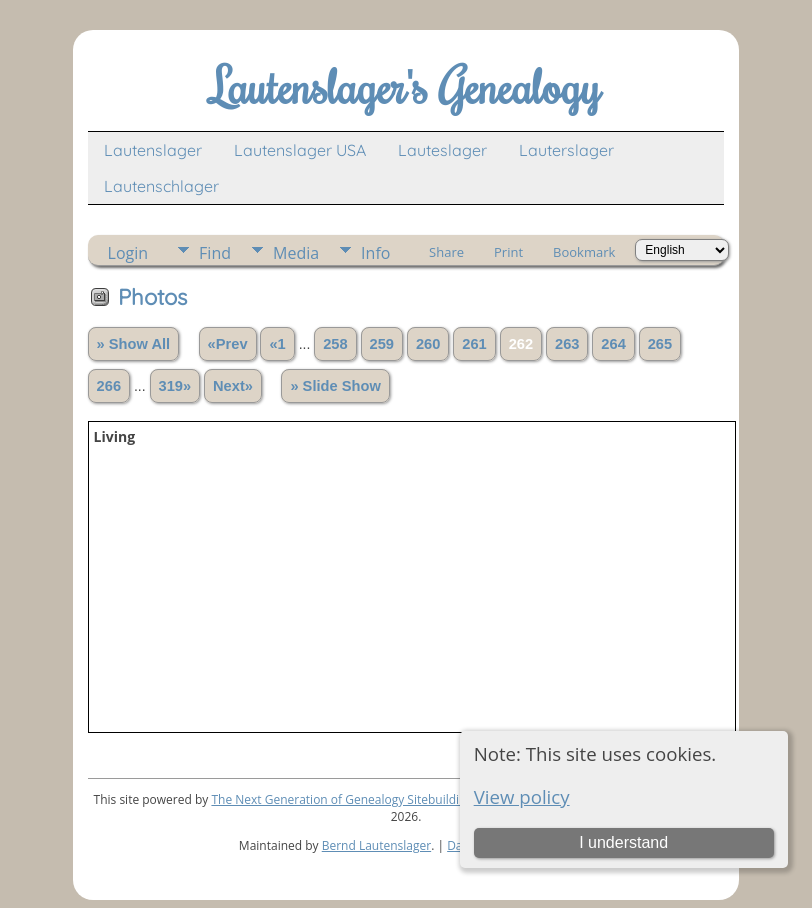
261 (474, 344)
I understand (623, 842)
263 (567, 344)
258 (335, 344)
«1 (277, 344)
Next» (233, 386)
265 (660, 344)
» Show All (134, 344)
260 (428, 344)
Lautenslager (153, 150)
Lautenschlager (161, 186)
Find (215, 253)
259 (382, 344)
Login (128, 253)
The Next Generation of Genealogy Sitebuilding (342, 799)
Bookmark (584, 252)
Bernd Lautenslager (376, 845)
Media (296, 253)
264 (613, 344)
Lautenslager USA (300, 150)
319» (175, 386)
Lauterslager (566, 150)
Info (375, 253)
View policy (522, 796)
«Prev (228, 344)
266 (109, 386)
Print (508, 252)
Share (446, 252)
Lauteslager (442, 150)
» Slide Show (335, 386)
